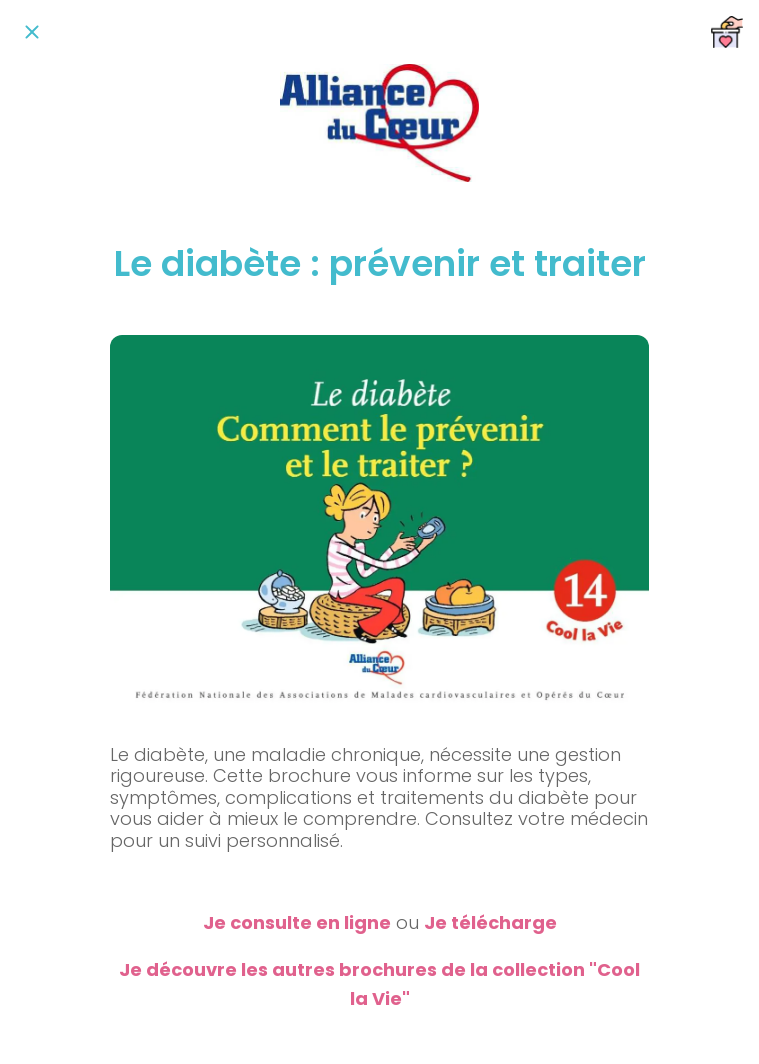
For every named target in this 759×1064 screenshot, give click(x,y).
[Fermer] (32, 32)
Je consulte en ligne (297, 922)
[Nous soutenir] (727, 32)
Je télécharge (490, 922)
